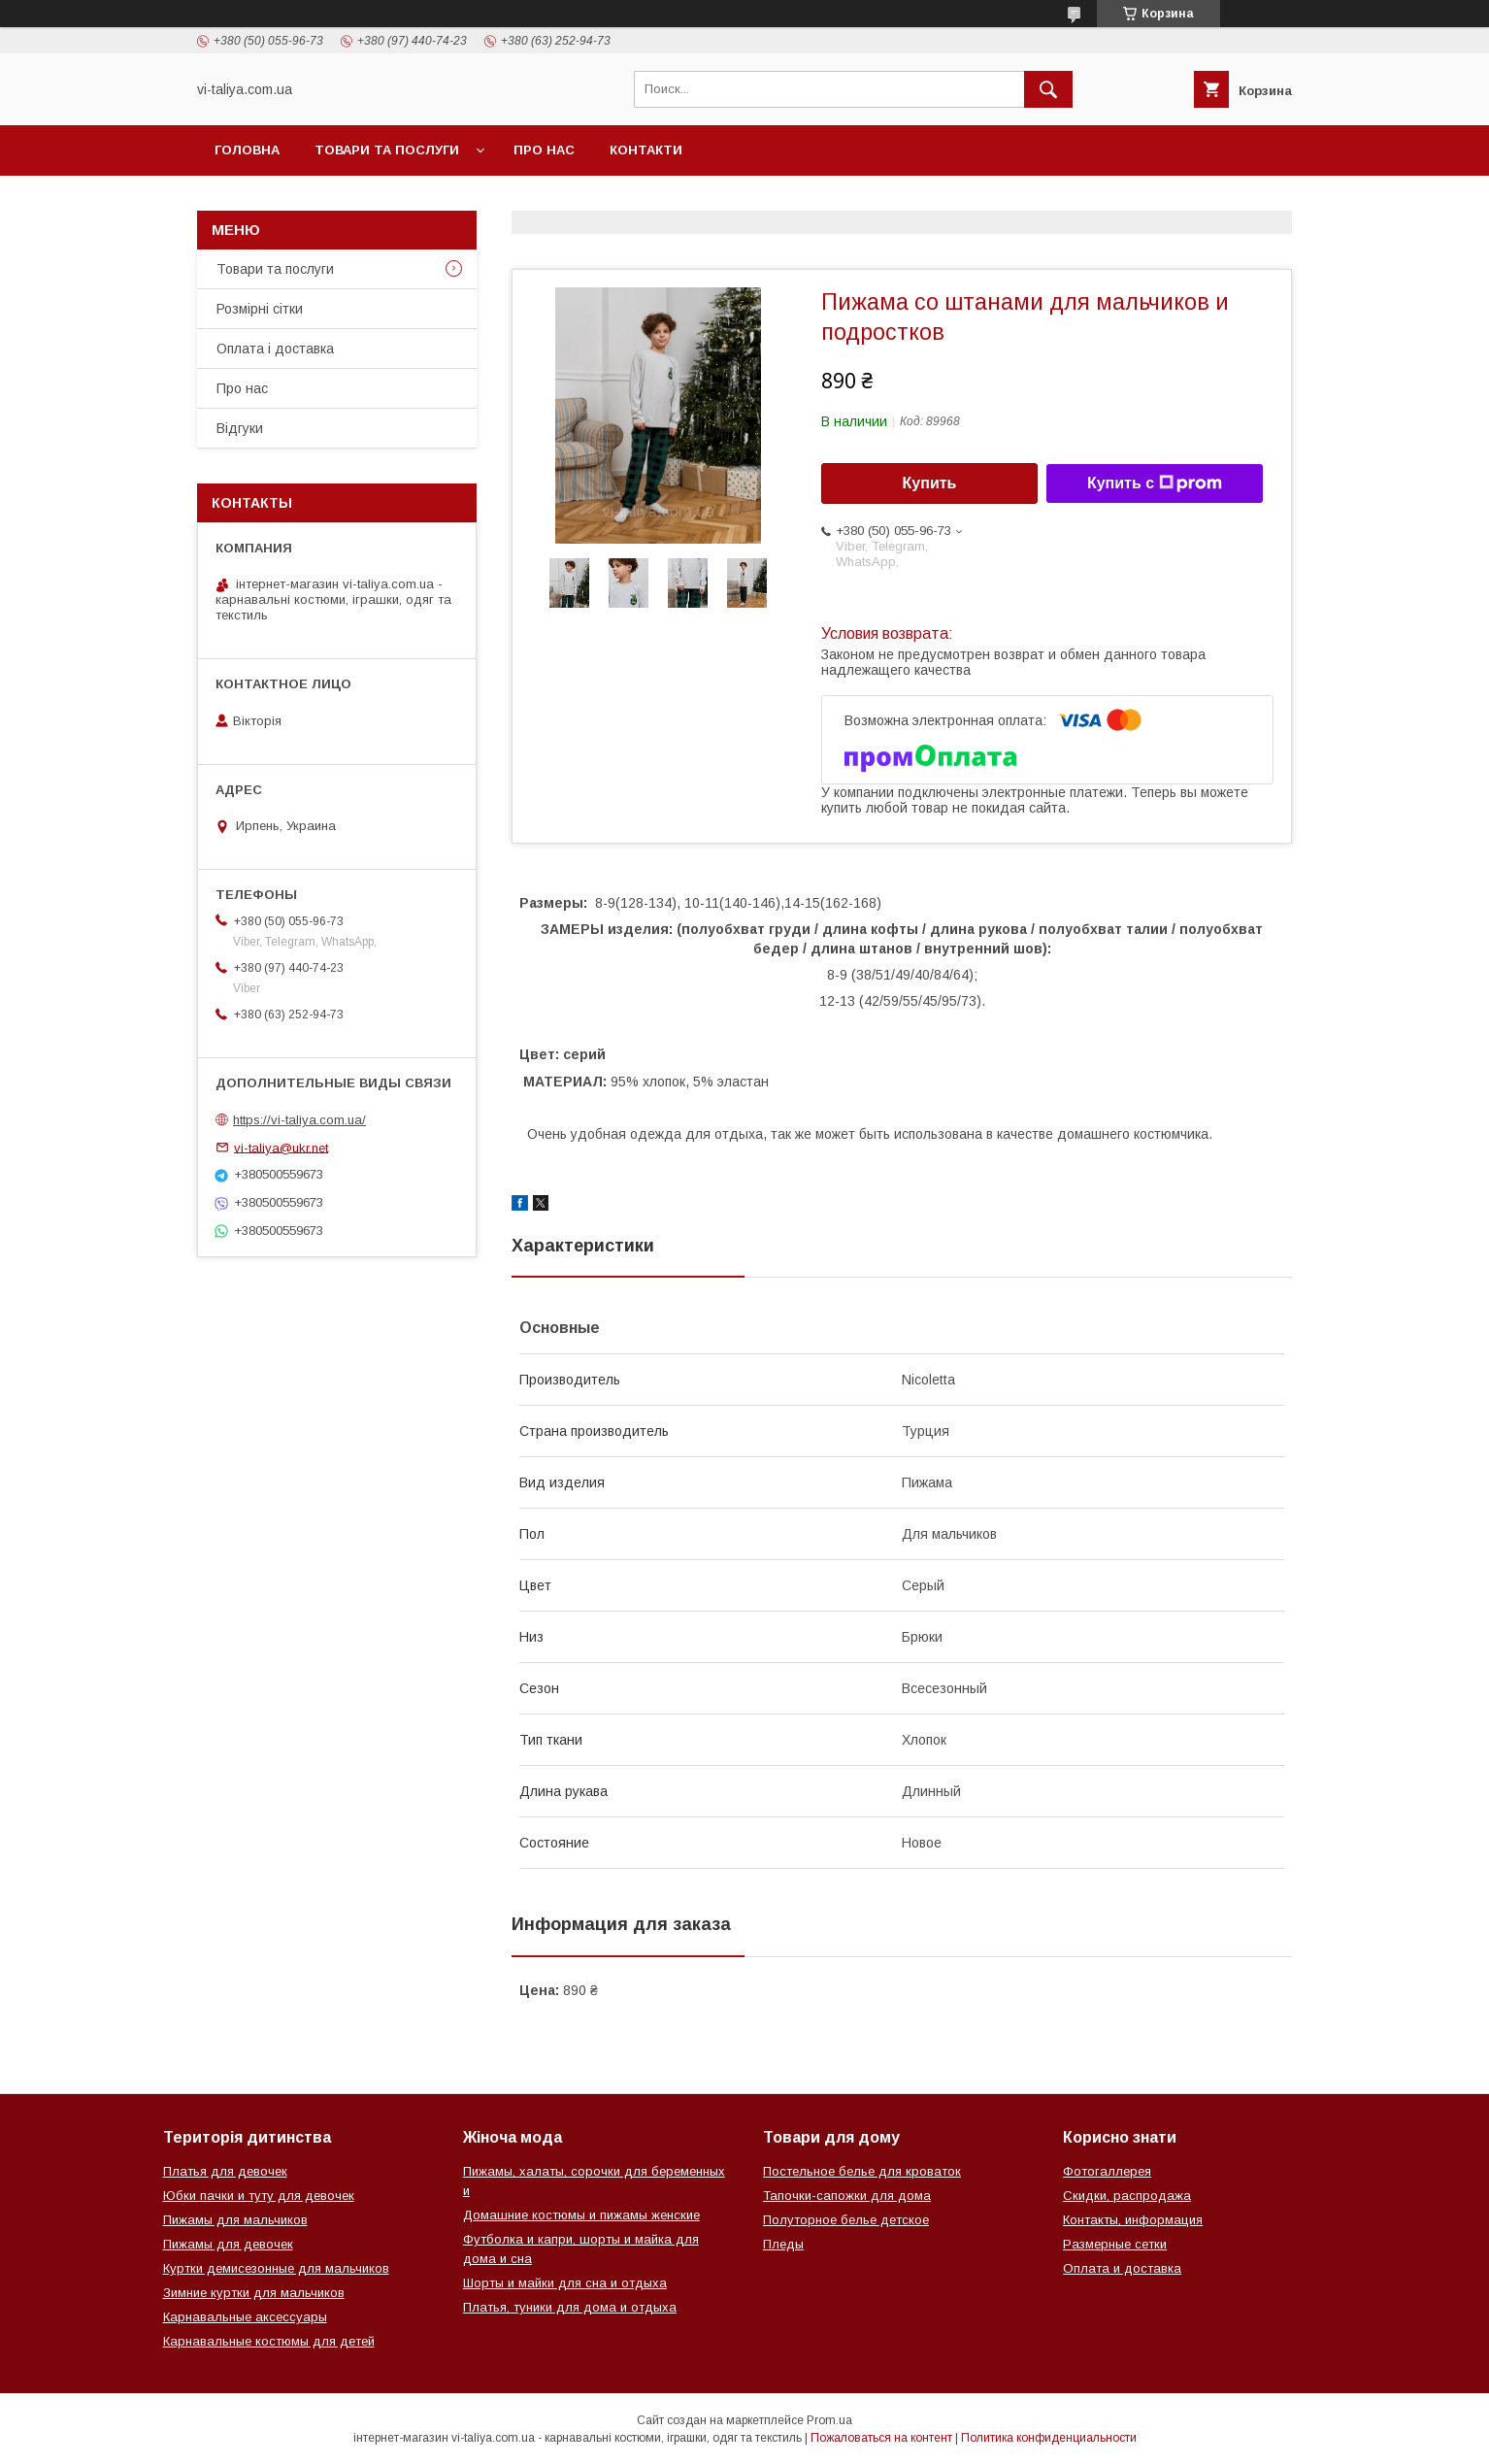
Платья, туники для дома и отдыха (570, 2307)
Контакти (646, 150)
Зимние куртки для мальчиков (254, 2292)
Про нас (544, 150)
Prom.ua (829, 2420)
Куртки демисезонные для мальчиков (276, 2268)
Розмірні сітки (259, 308)
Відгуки (239, 428)
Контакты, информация (1133, 2220)
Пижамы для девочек (228, 2244)
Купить (930, 483)
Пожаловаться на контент (881, 2438)
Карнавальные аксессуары (245, 2317)
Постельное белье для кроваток (862, 2171)
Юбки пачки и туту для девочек (258, 2195)
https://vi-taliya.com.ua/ (299, 1120)
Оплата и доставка (1122, 2268)
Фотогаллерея (1107, 2171)
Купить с (1154, 483)
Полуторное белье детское (846, 2220)
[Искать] (1048, 89)
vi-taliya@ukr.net (281, 1147)
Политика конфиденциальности (1049, 2438)
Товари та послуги (386, 150)
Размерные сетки (1115, 2244)
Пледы (783, 2244)
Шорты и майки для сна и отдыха (565, 2283)
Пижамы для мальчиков (235, 2220)
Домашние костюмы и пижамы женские (581, 2215)
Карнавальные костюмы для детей (269, 2341)
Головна (247, 150)
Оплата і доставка (275, 348)
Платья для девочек (225, 2171)
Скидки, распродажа (1127, 2195)
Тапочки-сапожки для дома (847, 2195)
